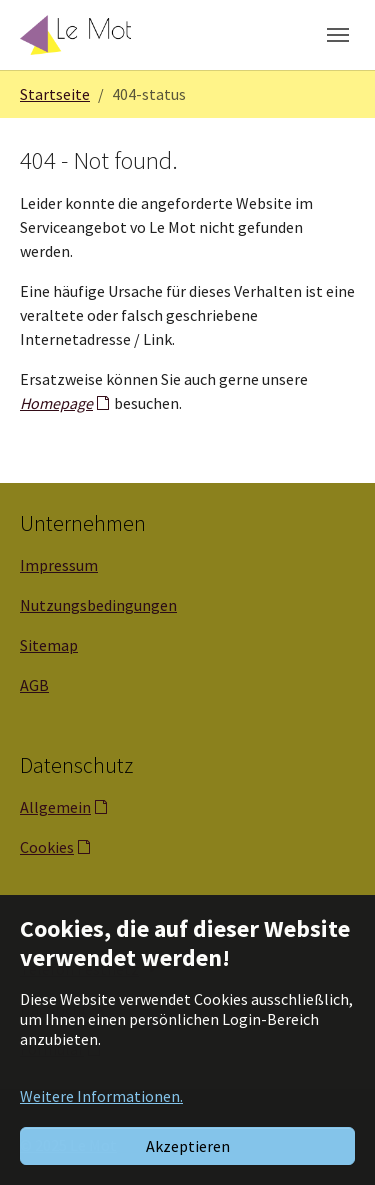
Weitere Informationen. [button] (101, 1096)
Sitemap (49, 645)
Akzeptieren (188, 1146)
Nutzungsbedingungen (98, 605)
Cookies (47, 847)
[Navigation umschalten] (338, 35)
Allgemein (55, 807)
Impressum (59, 565)
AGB (34, 685)
